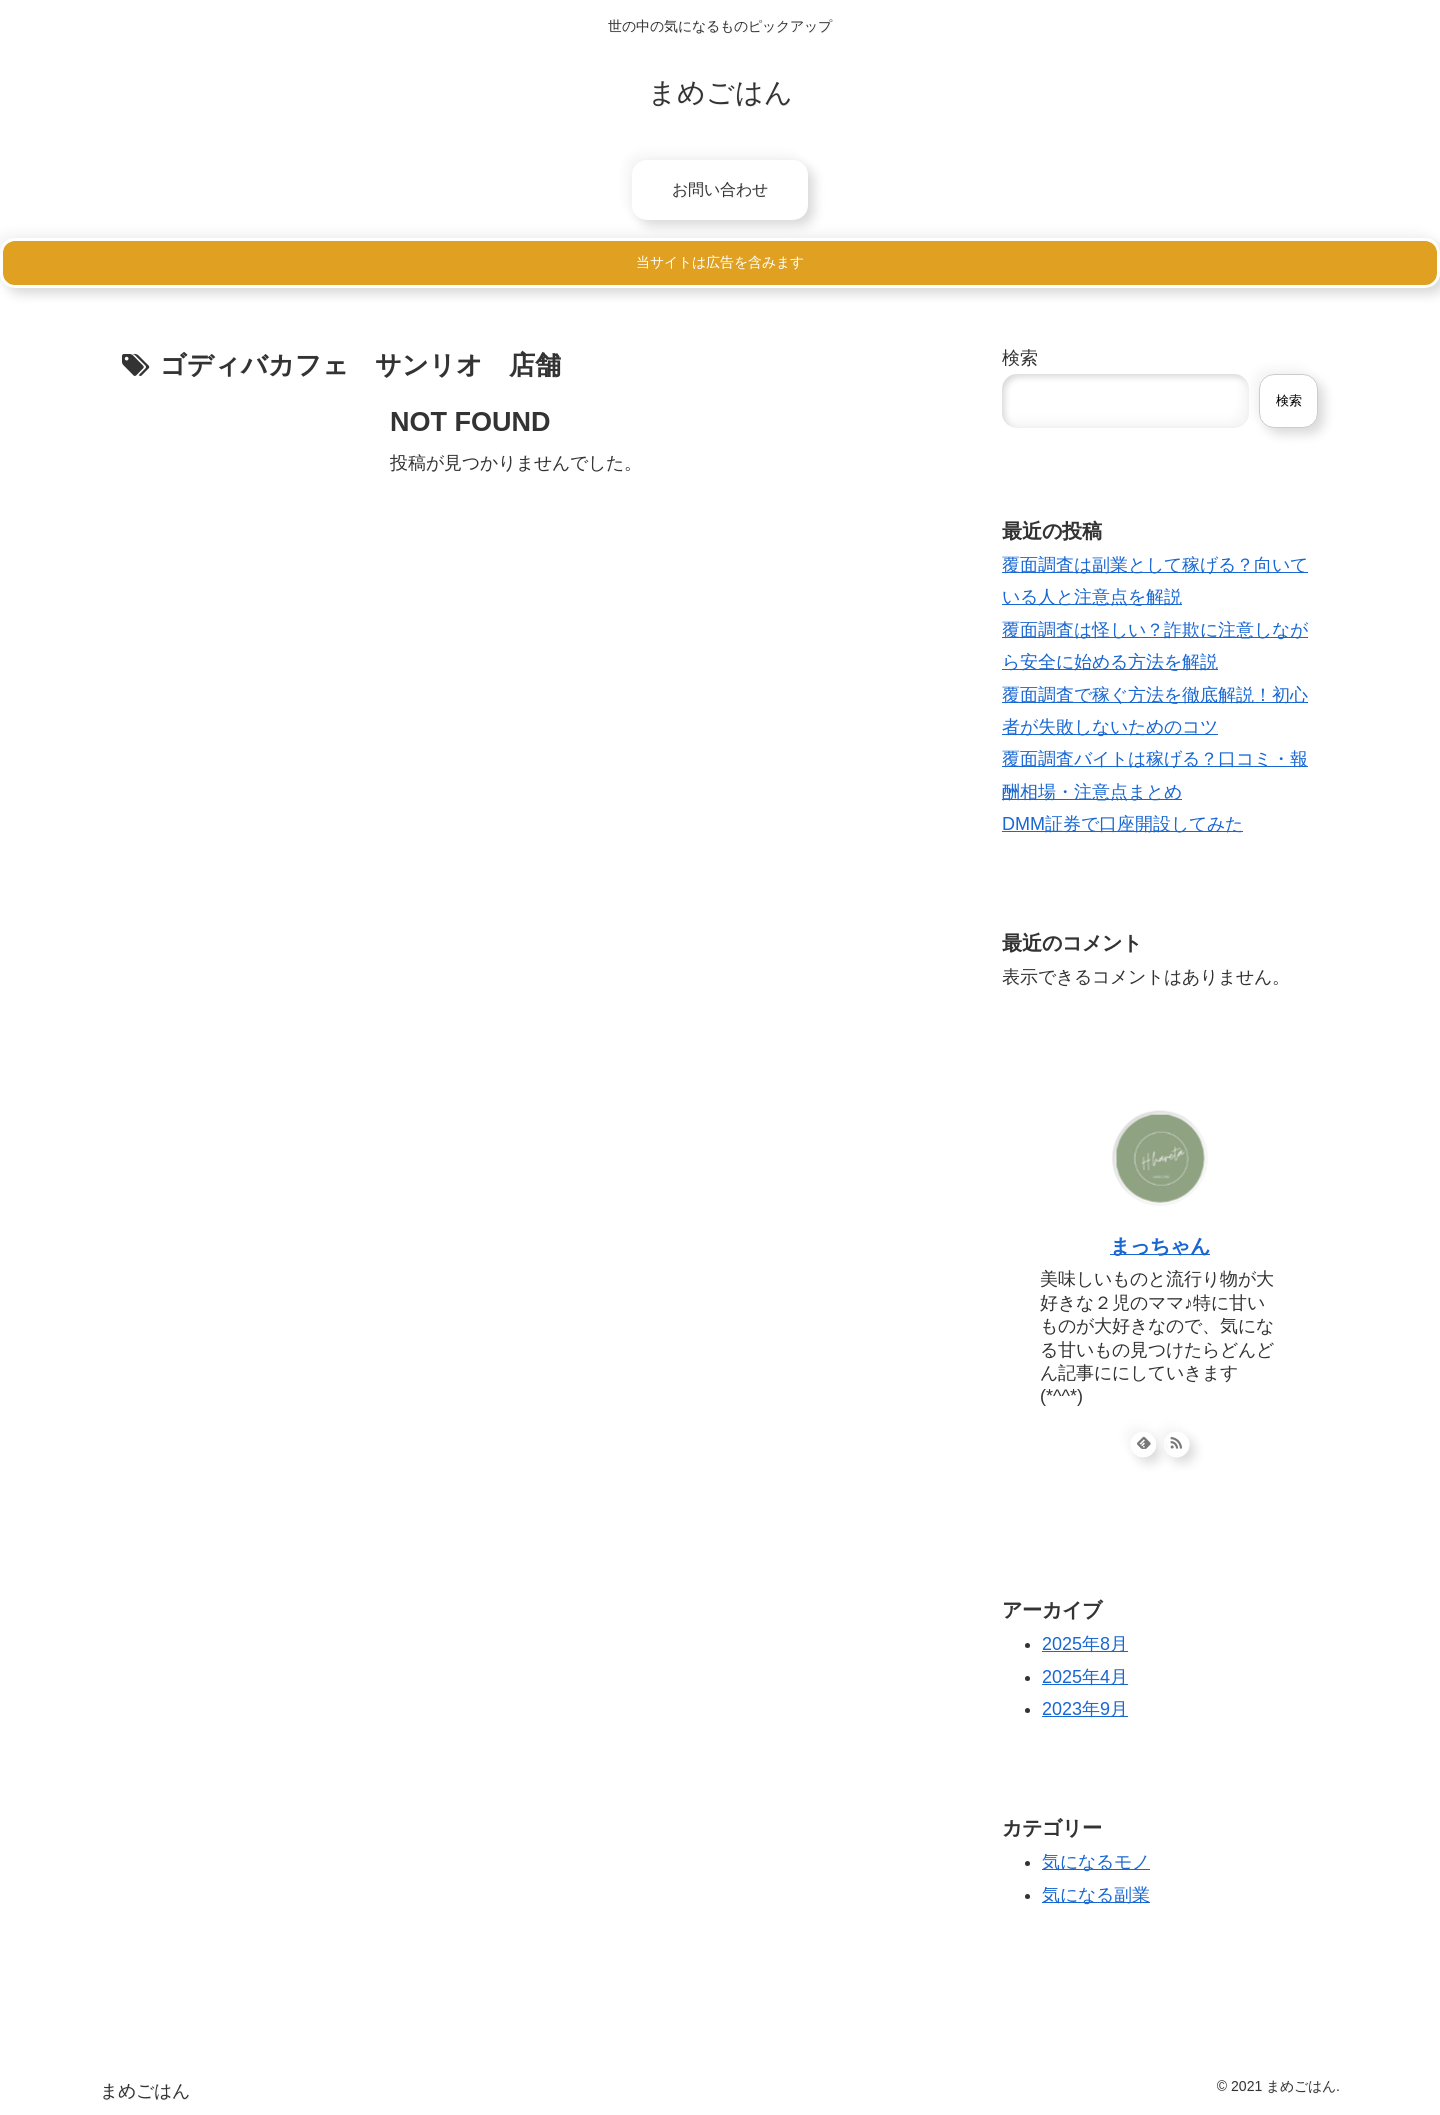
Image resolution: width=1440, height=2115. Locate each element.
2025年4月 (1085, 1677)
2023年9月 (1085, 1709)
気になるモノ (1096, 1862)
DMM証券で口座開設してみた (1122, 824)
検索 (1020, 358)
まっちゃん (1160, 1246)
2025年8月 (1085, 1644)
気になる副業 (1096, 1895)
